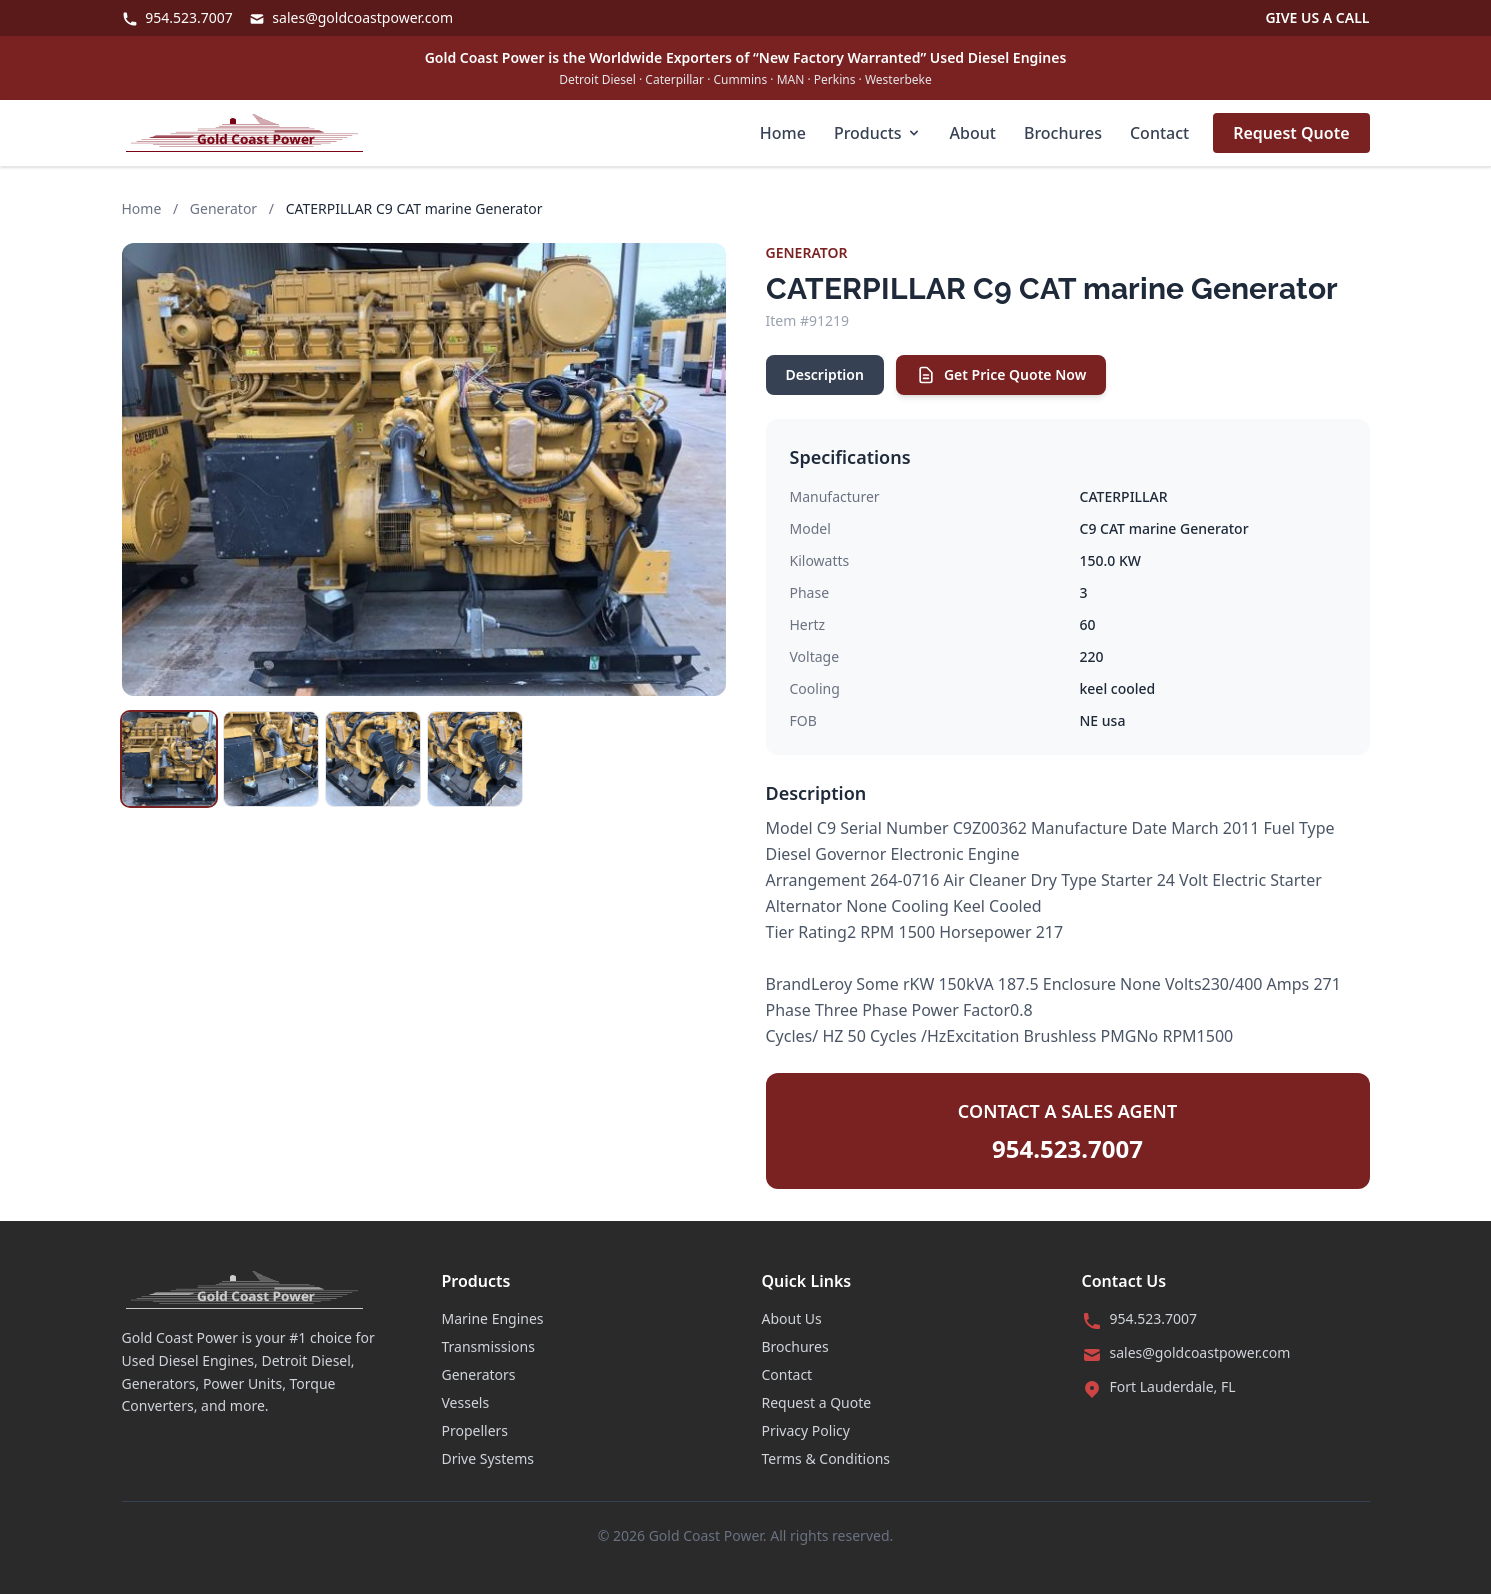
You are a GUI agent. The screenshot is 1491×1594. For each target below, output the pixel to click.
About (973, 133)
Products (878, 133)
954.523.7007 (177, 17)
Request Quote (1291, 133)
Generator (223, 208)
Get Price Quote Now (1001, 375)
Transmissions (488, 1346)
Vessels (466, 1402)
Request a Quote (817, 1402)
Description (825, 374)
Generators (479, 1374)
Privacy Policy (806, 1430)
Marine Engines (493, 1318)
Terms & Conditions (826, 1458)
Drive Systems (488, 1458)
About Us (792, 1318)
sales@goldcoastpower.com (351, 17)
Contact (1159, 133)
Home (783, 133)
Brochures (1063, 133)
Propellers (475, 1430)
